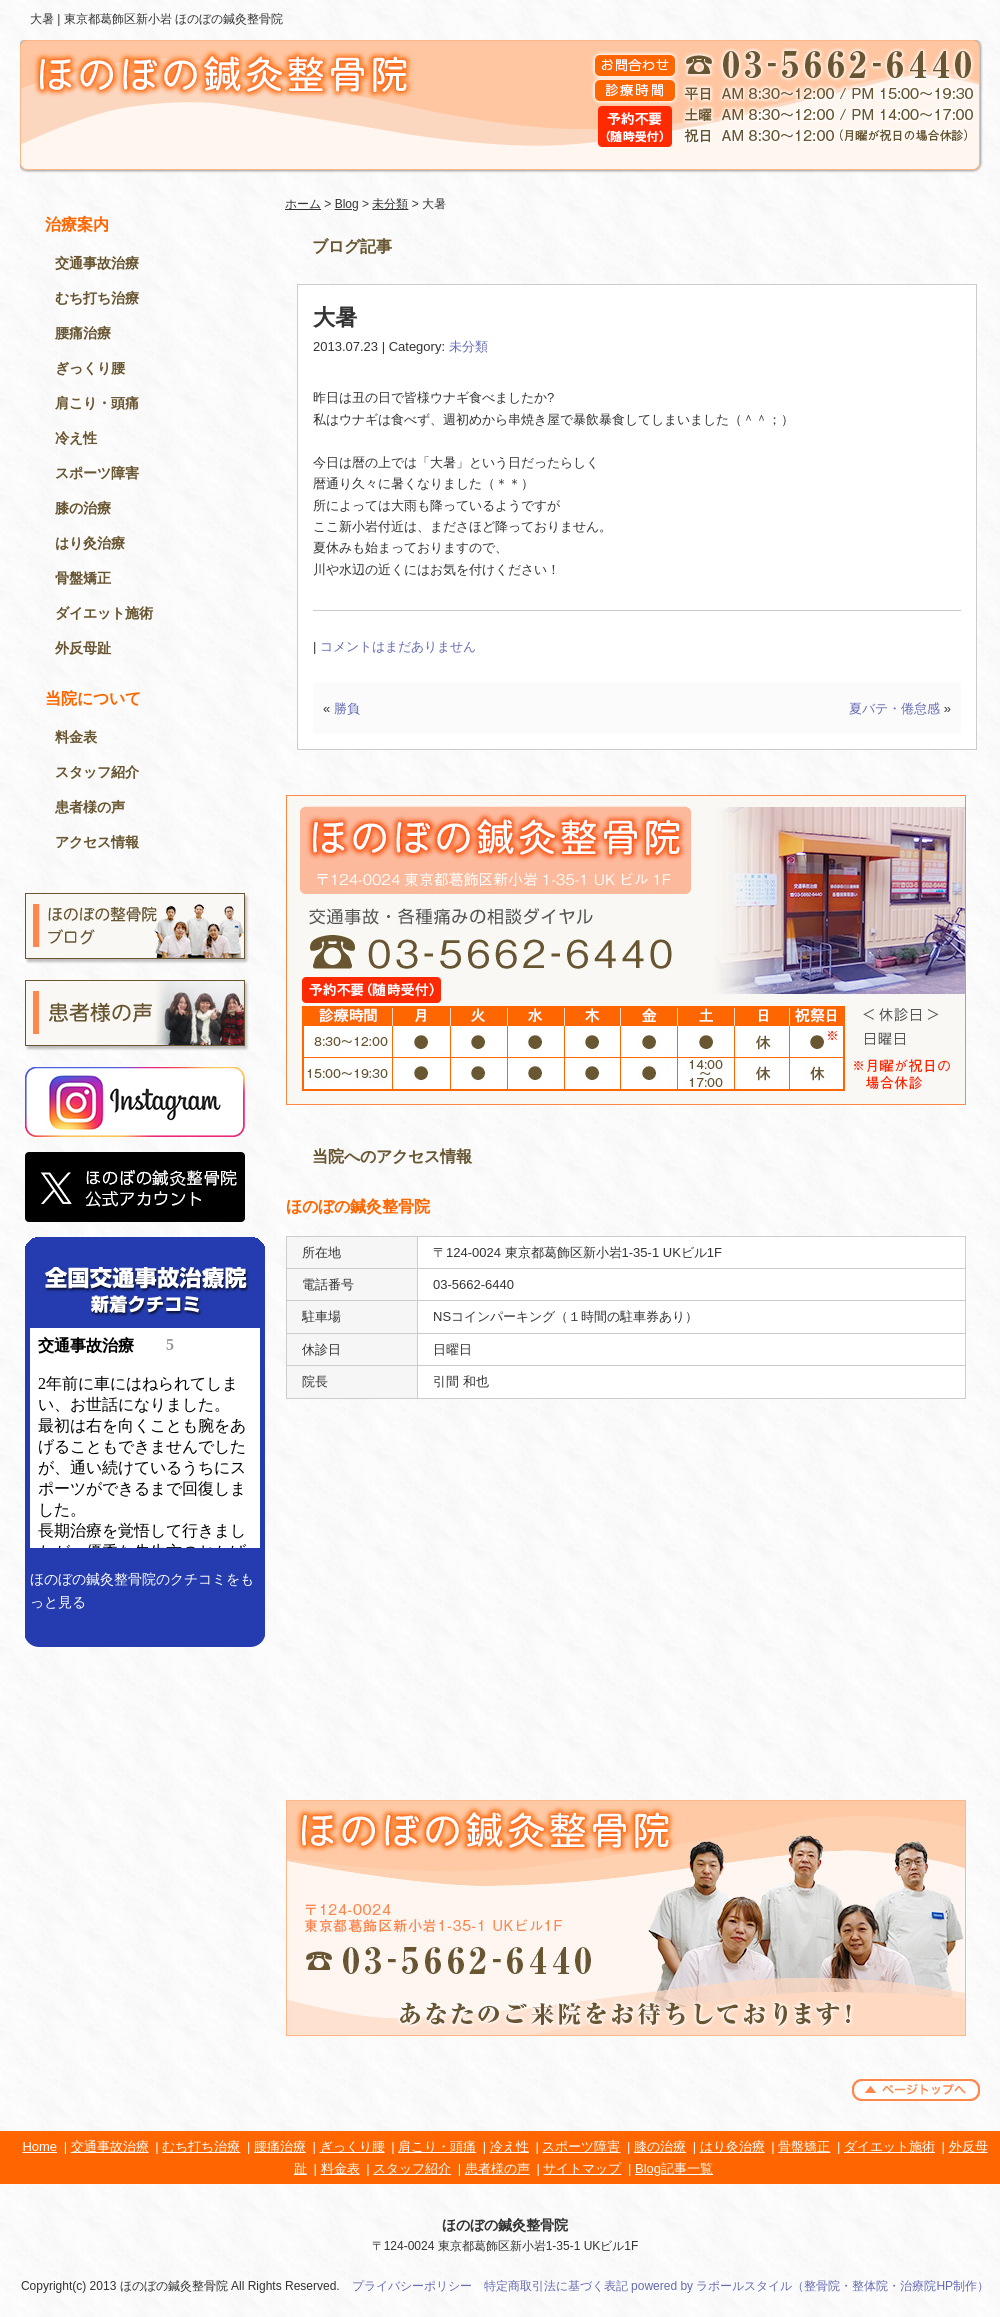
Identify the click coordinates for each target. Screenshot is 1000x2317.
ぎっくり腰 (90, 368)
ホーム (303, 204)
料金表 (76, 737)
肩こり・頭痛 (97, 403)
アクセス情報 (97, 842)
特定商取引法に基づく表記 (556, 2286)
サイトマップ (582, 2168)
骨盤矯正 (83, 578)
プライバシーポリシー (412, 2286)
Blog (347, 204)
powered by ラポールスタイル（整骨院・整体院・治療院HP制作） (810, 2286)
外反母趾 (83, 648)
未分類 (390, 204)
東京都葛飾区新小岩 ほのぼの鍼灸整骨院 (173, 19)
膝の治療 (83, 508)
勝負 (347, 708)
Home (39, 2146)
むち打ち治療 (97, 298)
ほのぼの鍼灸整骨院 (505, 2225)
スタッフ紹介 (97, 772)
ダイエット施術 (104, 613)
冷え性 (76, 438)
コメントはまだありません (398, 646)
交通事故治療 (97, 263)
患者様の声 (90, 807)
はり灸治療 (90, 543)
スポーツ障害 (97, 473)
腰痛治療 (83, 333)
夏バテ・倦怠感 (894, 708)
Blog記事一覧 (674, 2168)
